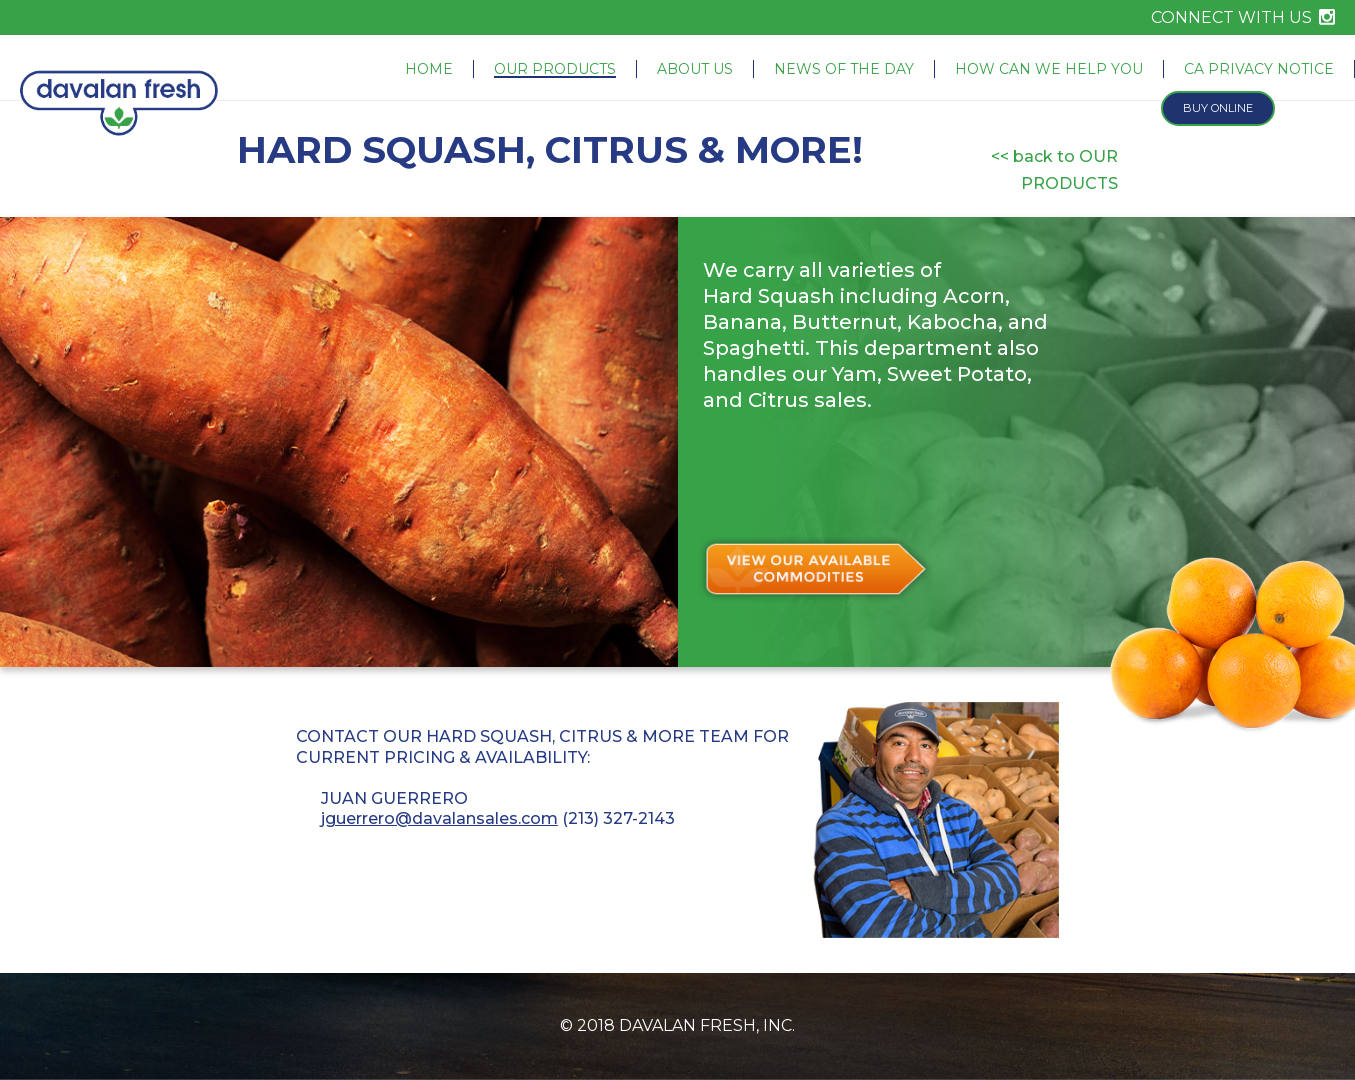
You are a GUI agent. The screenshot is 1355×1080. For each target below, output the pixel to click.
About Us (695, 69)
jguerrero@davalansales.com (439, 818)
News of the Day (844, 69)
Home (429, 69)
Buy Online (1218, 108)
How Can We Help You (1049, 69)
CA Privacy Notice (1259, 69)
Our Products (555, 69)
